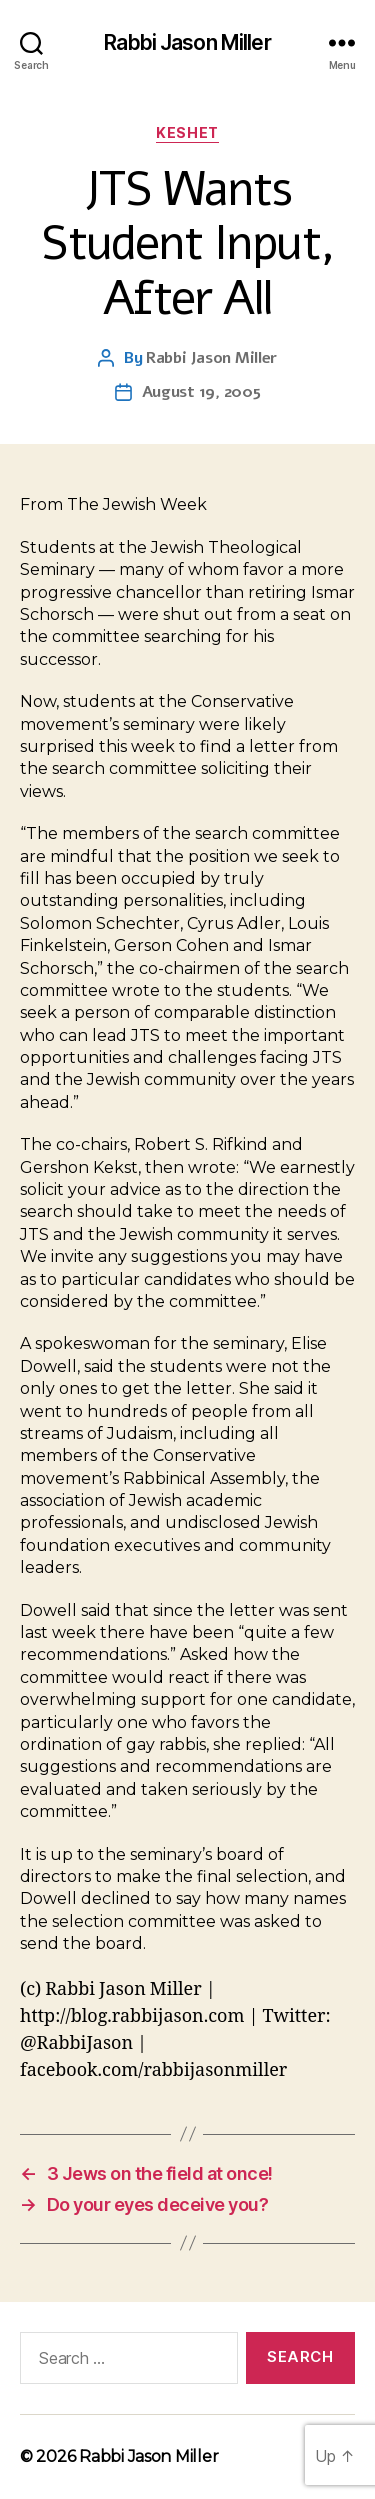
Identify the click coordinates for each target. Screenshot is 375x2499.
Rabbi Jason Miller (187, 42)
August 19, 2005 (201, 392)
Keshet (187, 132)
